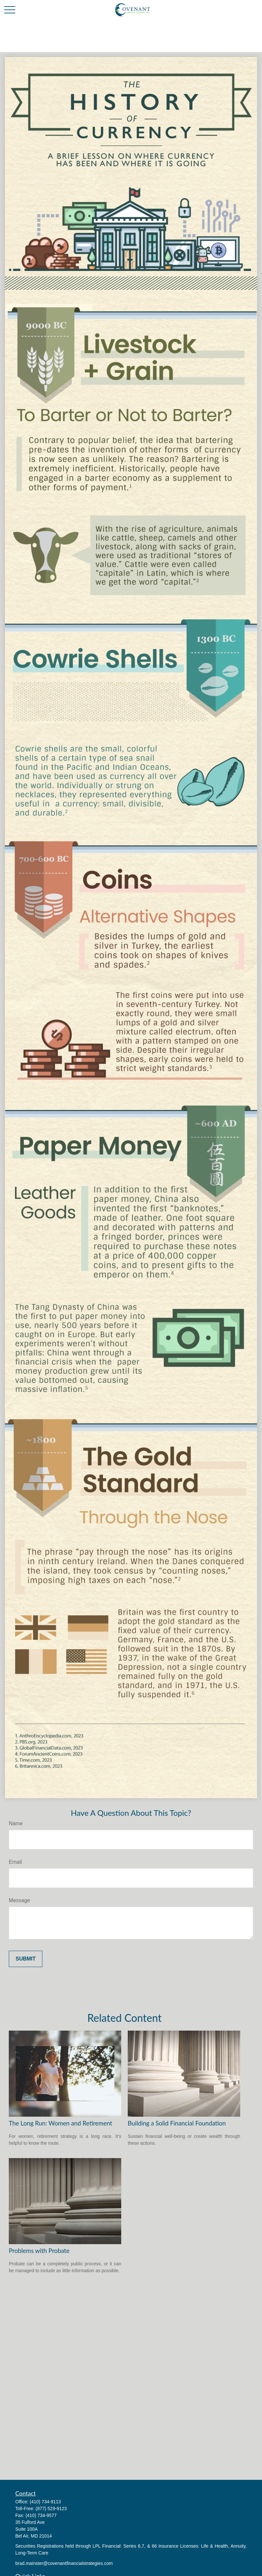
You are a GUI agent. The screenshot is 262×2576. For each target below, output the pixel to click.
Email (15, 1862)
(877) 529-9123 (51, 2508)
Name (16, 1823)
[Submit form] (25, 1959)
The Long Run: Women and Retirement (60, 2123)
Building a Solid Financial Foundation (177, 2123)
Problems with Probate (39, 2250)
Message (19, 1900)
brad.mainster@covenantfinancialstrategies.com (64, 2563)
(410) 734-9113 (45, 2501)
